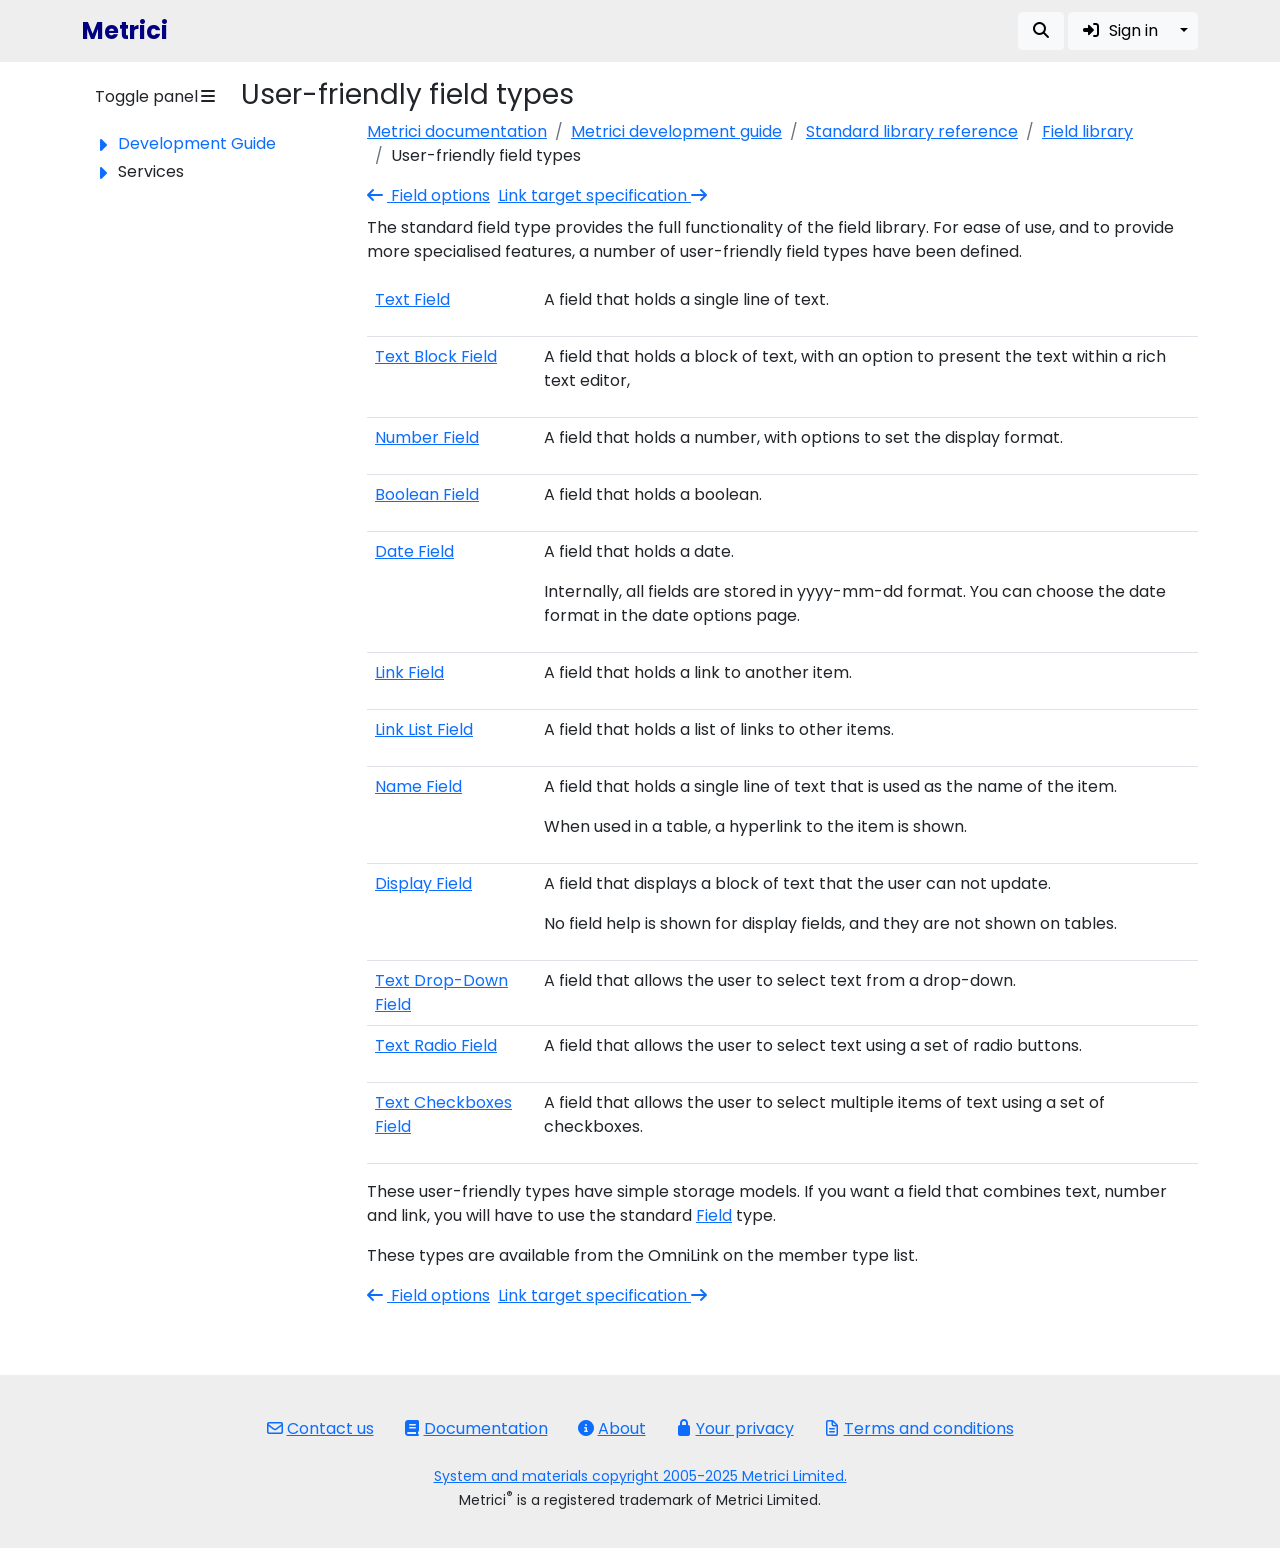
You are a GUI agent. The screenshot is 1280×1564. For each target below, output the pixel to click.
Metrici (125, 30)
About (612, 1428)
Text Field (412, 299)
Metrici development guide (676, 131)
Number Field (427, 437)
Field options (428, 195)
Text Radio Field (436, 1045)
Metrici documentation (457, 131)
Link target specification (604, 195)
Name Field (418, 786)
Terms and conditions (919, 1428)
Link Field (409, 672)
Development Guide (197, 143)
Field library (1087, 131)
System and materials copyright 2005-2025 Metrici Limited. (640, 1476)
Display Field (423, 883)
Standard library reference (912, 131)
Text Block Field (436, 356)
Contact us (320, 1428)
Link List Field (424, 729)
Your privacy (735, 1428)
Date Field (414, 551)
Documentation (476, 1428)
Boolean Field (427, 494)
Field (714, 1215)
